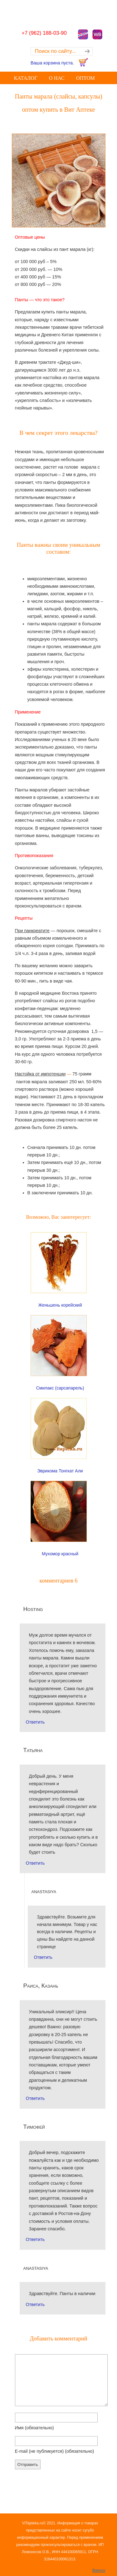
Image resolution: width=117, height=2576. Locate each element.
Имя (34, 2427)
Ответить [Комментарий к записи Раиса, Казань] (35, 2098)
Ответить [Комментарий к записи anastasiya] (43, 1957)
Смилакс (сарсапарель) (60, 1387)
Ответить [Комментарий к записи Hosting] (35, 1722)
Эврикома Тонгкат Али (60, 1470)
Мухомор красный (60, 1553)
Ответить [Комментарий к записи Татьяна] (35, 1863)
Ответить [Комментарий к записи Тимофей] (35, 2239)
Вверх (98, 2570)
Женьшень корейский (60, 1305)
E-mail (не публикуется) (54, 2451)
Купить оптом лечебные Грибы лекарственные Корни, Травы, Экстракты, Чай (59, 11)
